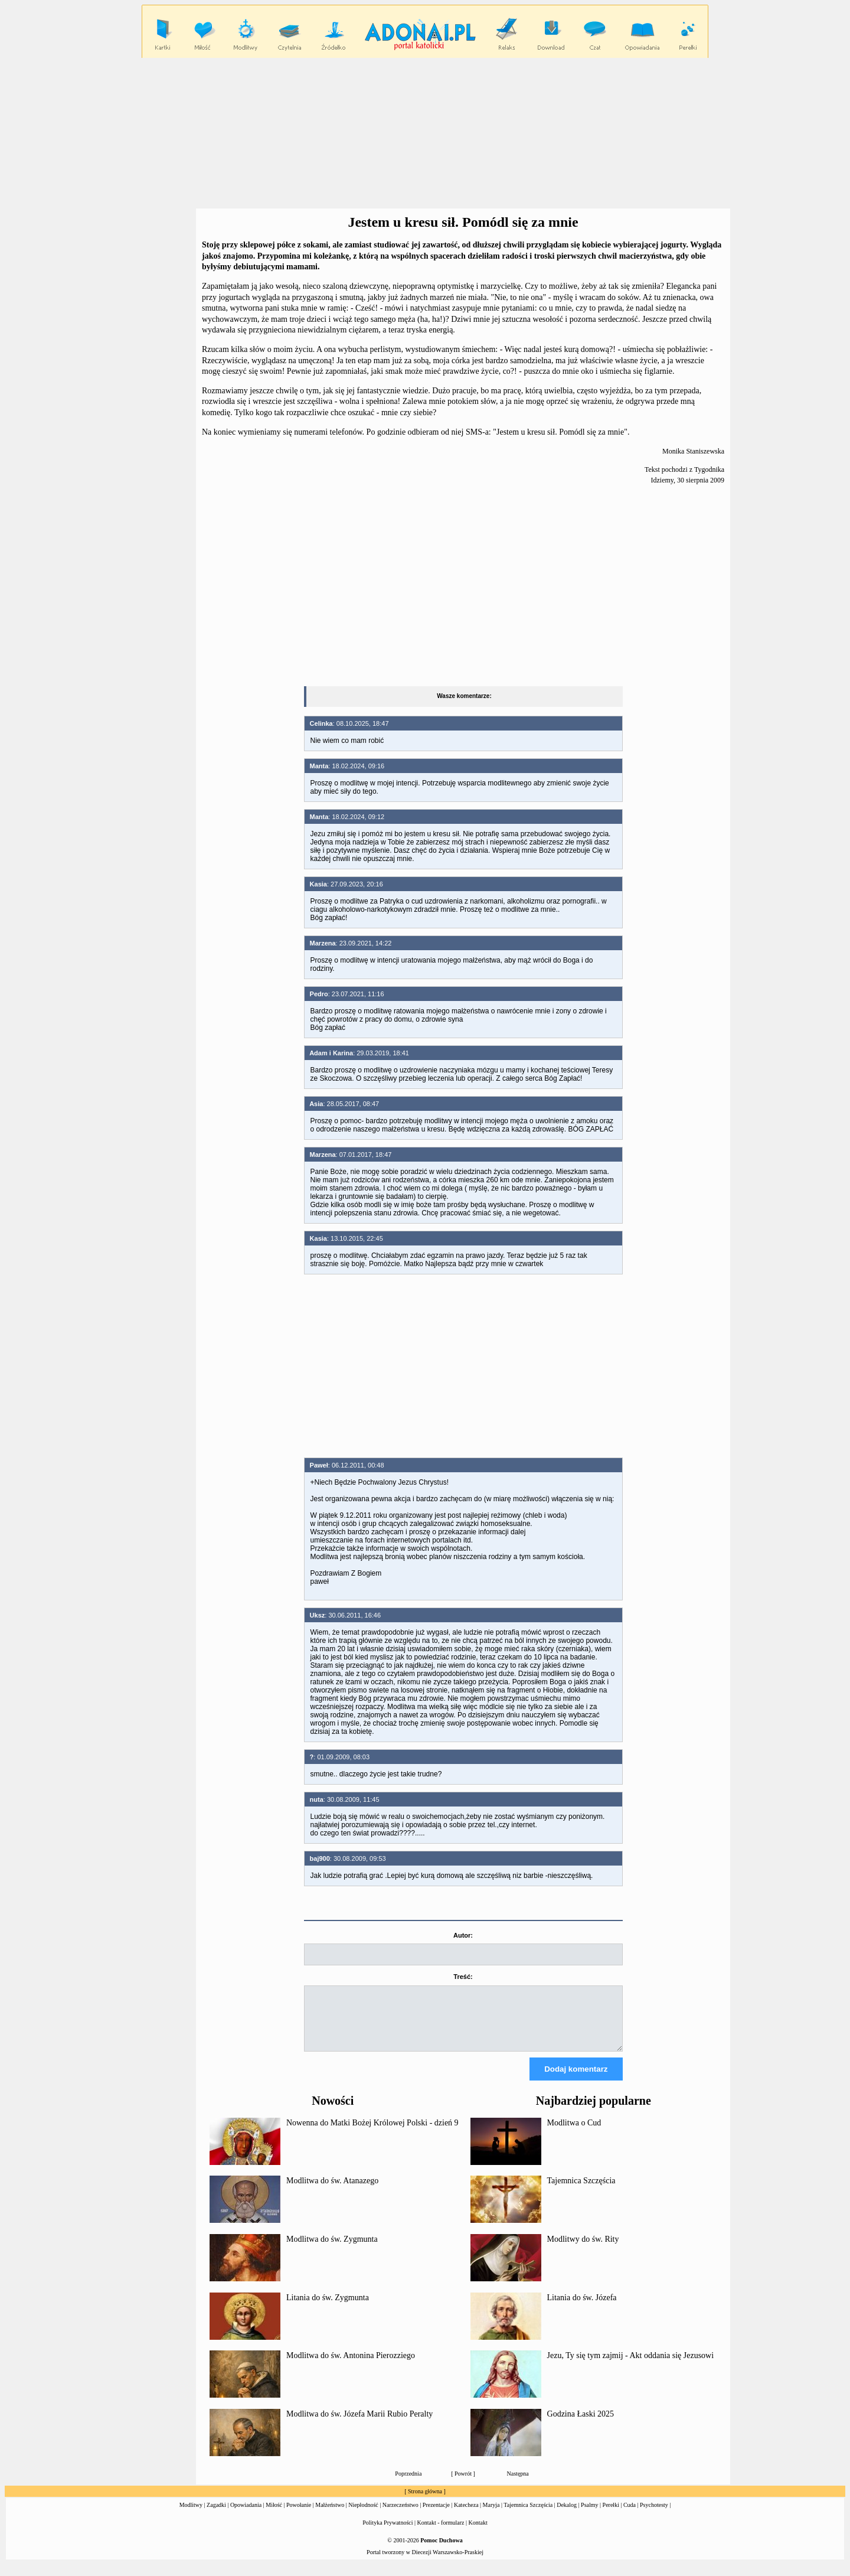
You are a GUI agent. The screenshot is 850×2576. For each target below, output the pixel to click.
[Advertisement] (425, 133)
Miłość (274, 2515)
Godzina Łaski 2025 (580, 2424)
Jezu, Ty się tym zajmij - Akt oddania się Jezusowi (630, 2366)
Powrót (463, 2484)
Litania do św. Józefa (582, 2308)
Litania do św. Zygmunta (327, 2308)
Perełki (611, 2515)
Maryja (491, 2515)
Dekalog (567, 2515)
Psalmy (589, 2515)
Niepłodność (363, 2515)
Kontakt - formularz (441, 2533)
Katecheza (466, 2515)
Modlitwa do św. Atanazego (332, 2191)
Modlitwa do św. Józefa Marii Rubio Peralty (359, 2424)
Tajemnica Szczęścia (581, 2191)
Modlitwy (190, 2515)
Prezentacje (436, 2515)
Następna (518, 2484)
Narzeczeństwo (400, 2515)
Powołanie (298, 2515)
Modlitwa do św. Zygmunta (332, 2249)
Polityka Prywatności (387, 2533)
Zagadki (216, 2515)
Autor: (463, 1935)
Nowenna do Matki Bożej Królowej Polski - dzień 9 (372, 2133)
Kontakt (478, 2533)
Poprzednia (408, 2484)
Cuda (629, 2515)
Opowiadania (245, 2515)
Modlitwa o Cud (574, 2133)
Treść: (462, 1976)
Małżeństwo (329, 2515)
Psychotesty (654, 2515)
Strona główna (425, 2502)
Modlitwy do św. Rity (583, 2249)
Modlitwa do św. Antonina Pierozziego (350, 2366)
